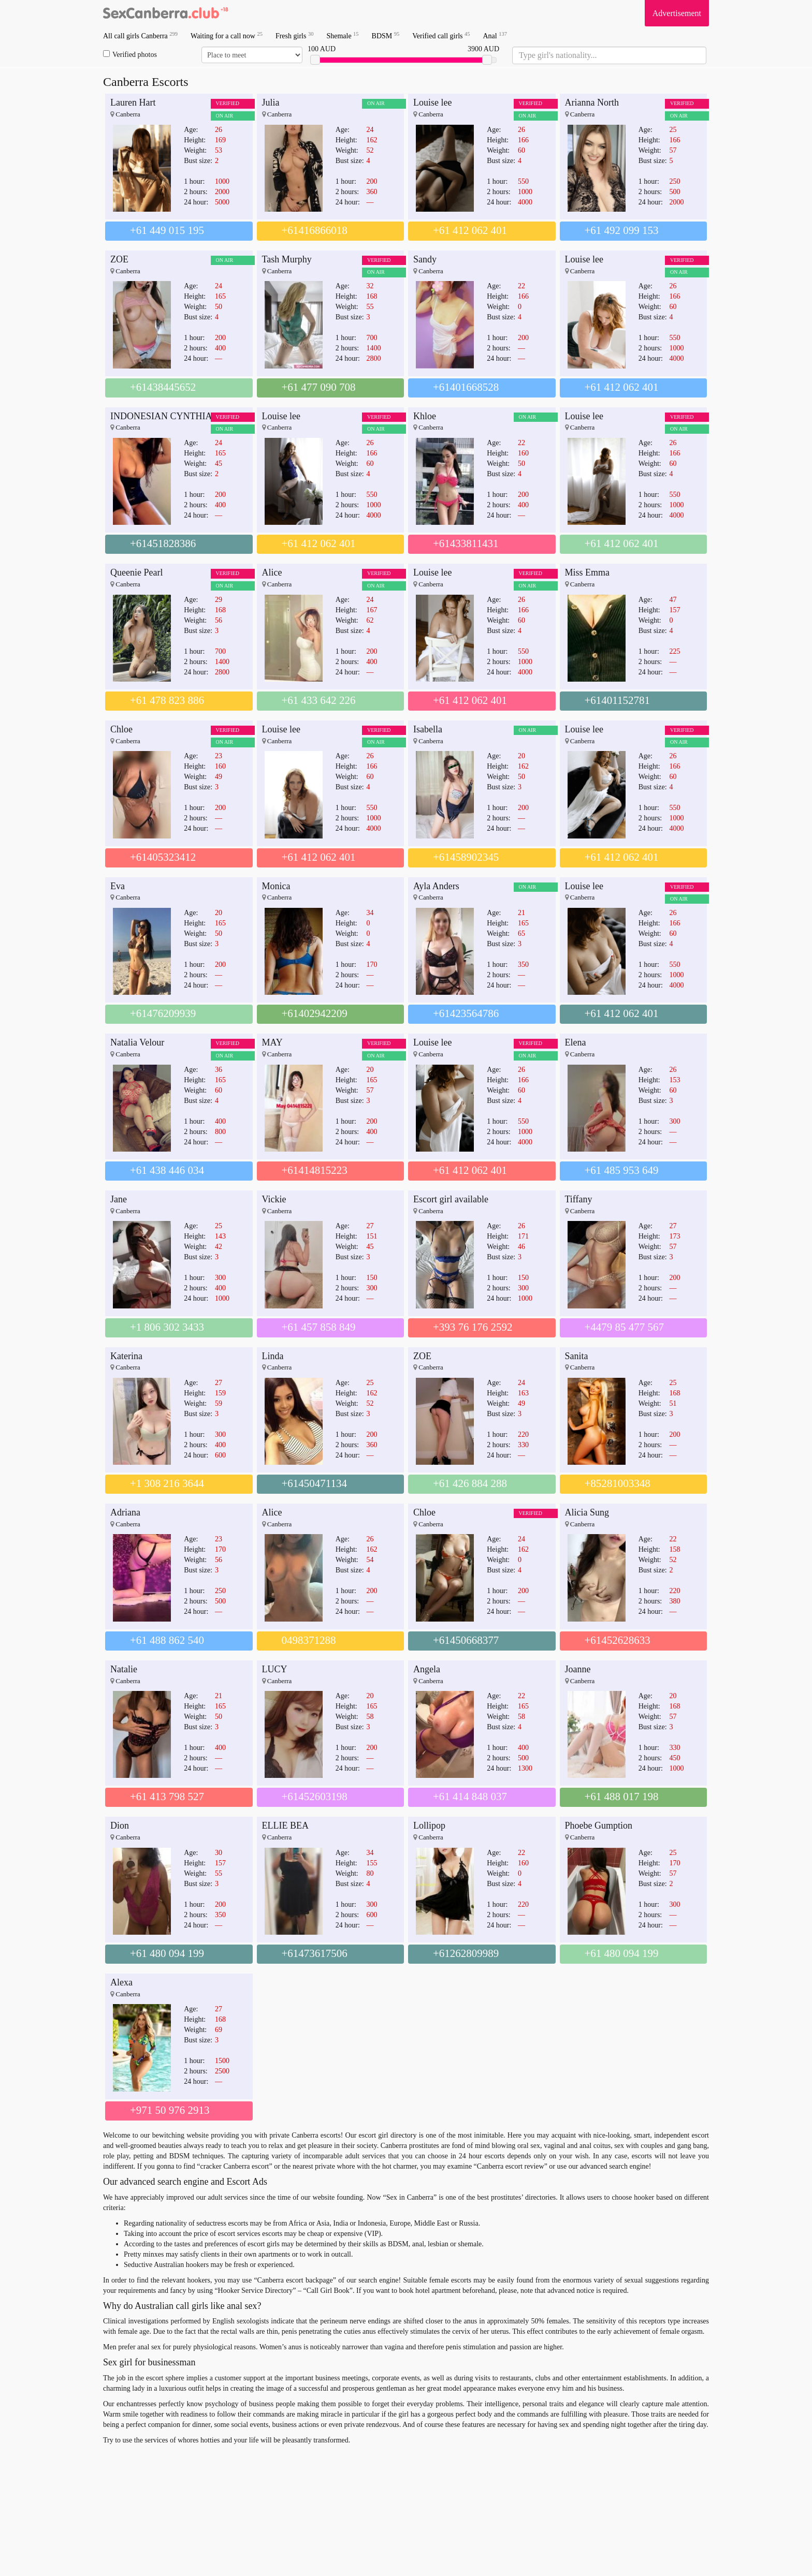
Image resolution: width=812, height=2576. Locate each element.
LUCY (274, 1669)
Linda (273, 1356)
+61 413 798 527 (167, 1796)
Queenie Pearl (136, 572)
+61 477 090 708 (319, 387)
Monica (276, 886)
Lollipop (429, 1825)
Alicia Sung (587, 1512)
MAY (272, 1042)
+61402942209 (314, 1013)
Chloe (121, 729)
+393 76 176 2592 (473, 1327)
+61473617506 (314, 1953)
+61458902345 (466, 857)
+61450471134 (314, 1483)
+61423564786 (466, 1013)
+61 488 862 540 (167, 1640)
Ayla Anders (436, 886)
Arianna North (592, 102)
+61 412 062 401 (470, 230)
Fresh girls (295, 35)
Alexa (121, 1982)
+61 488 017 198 (622, 1796)
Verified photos (130, 54)
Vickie (274, 1199)
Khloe (424, 416)
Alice (272, 572)
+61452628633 (617, 1640)
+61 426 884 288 (470, 1483)
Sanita (576, 1356)
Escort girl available (450, 1199)
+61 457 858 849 (319, 1327)
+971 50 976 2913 (170, 2110)
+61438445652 (163, 387)
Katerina (126, 1356)
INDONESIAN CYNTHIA (161, 416)
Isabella (427, 729)
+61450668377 (466, 1640)
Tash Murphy (287, 259)
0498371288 (309, 1640)
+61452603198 (314, 1796)
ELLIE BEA (285, 1825)
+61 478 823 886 (167, 700)
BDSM (386, 35)
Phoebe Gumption (599, 1825)
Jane (118, 1199)
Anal (494, 35)
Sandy (425, 259)
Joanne (578, 1669)
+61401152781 (617, 700)
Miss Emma (587, 572)
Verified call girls (441, 35)
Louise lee (432, 102)
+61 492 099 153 (622, 230)
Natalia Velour (137, 1042)
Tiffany (578, 1199)
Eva (117, 886)
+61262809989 (466, 1953)
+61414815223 (314, 1170)
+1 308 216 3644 (167, 1483)
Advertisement (677, 13)
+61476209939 (163, 1013)
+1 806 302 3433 (167, 1327)
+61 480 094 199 (167, 1953)
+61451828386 (163, 543)
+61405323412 (163, 857)
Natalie (123, 1669)
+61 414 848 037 (470, 1796)
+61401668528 (466, 387)
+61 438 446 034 (167, 1170)
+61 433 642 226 (319, 700)
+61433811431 (466, 543)
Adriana (125, 1512)
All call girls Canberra (140, 35)
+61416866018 (314, 230)
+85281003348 (617, 1483)
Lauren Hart (132, 102)
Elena (575, 1042)
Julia (271, 102)
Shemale (342, 35)
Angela (426, 1669)
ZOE (119, 259)
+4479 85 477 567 (624, 1327)
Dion (119, 1825)
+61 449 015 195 (167, 230)
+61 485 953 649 (622, 1170)
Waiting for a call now (227, 35)
